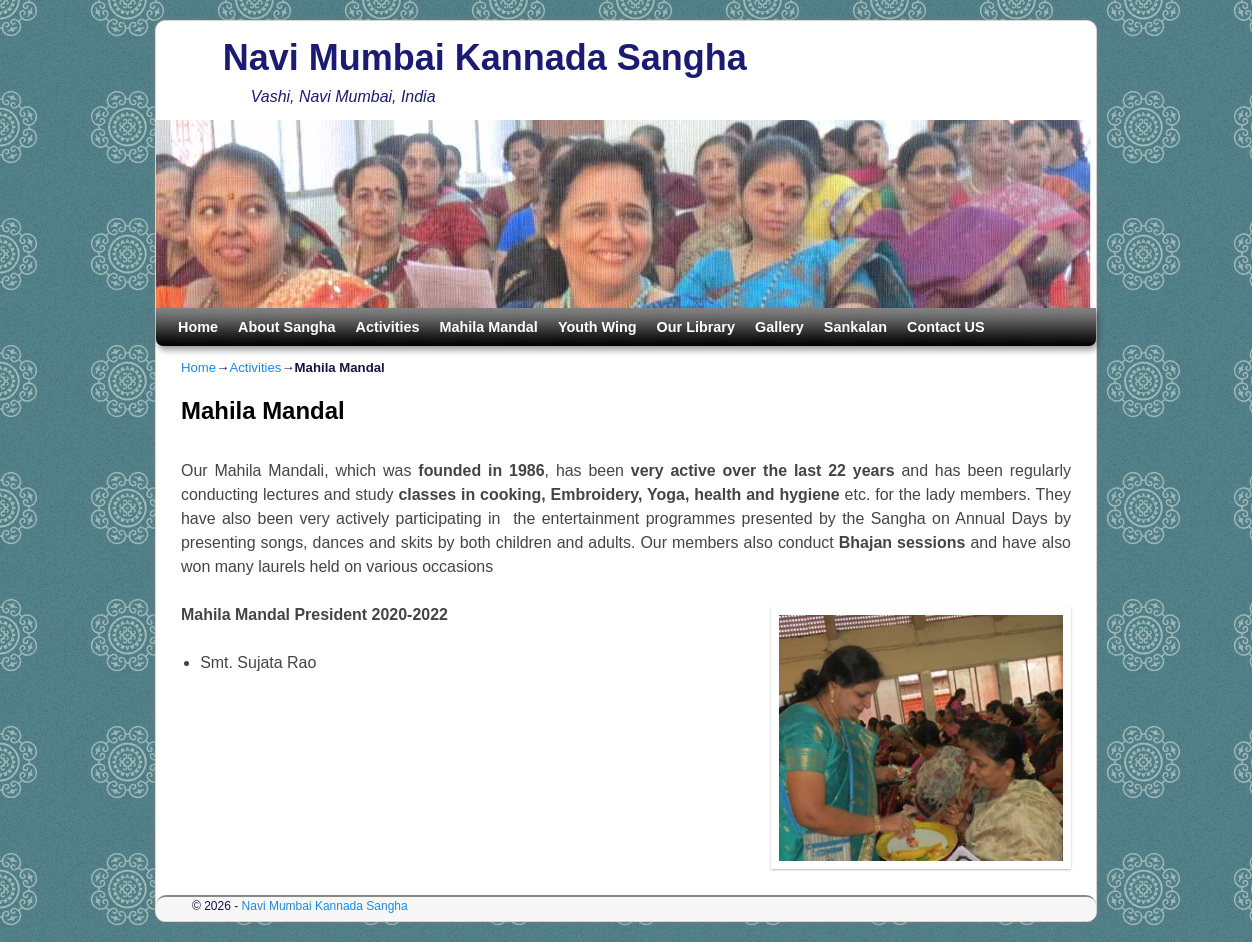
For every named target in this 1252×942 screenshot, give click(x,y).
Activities (388, 327)
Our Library (696, 327)
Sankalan (855, 327)
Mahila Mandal (489, 327)
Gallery (779, 327)
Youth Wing (597, 327)
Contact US (946, 327)
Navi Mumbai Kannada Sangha (485, 57)
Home (198, 327)
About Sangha (287, 327)
